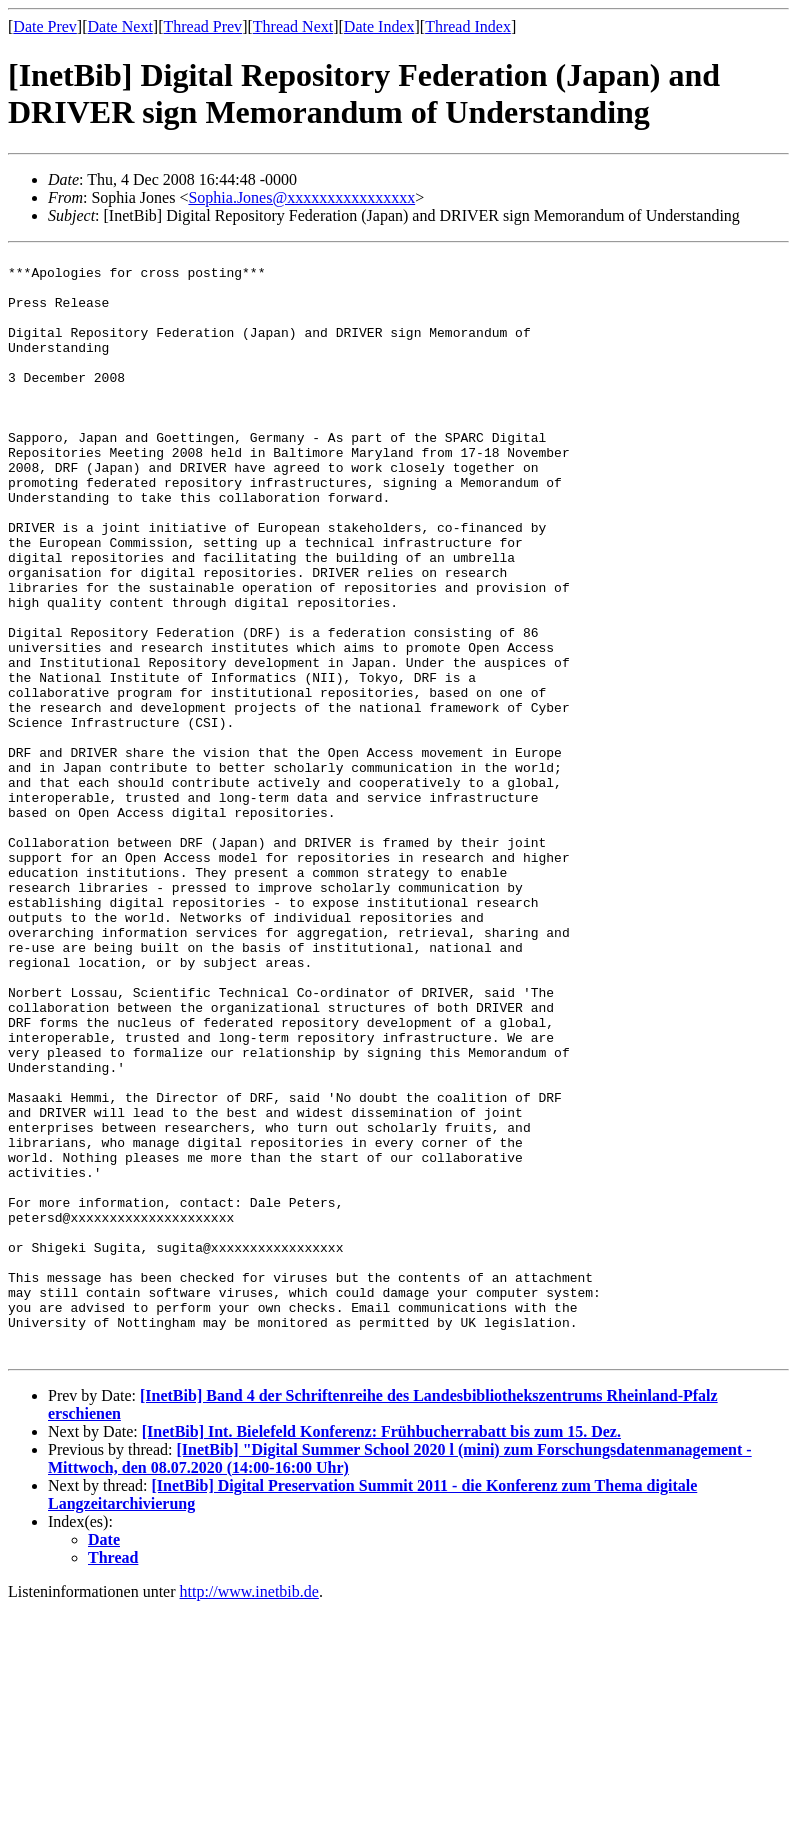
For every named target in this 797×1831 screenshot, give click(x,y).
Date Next (120, 26)
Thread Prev (202, 26)
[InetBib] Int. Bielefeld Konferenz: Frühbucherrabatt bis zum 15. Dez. (381, 1653)
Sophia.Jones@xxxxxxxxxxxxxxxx (301, 197)
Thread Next (293, 26)
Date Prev (45, 26)
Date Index (379, 26)
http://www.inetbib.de (249, 1813)
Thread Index (468, 26)
